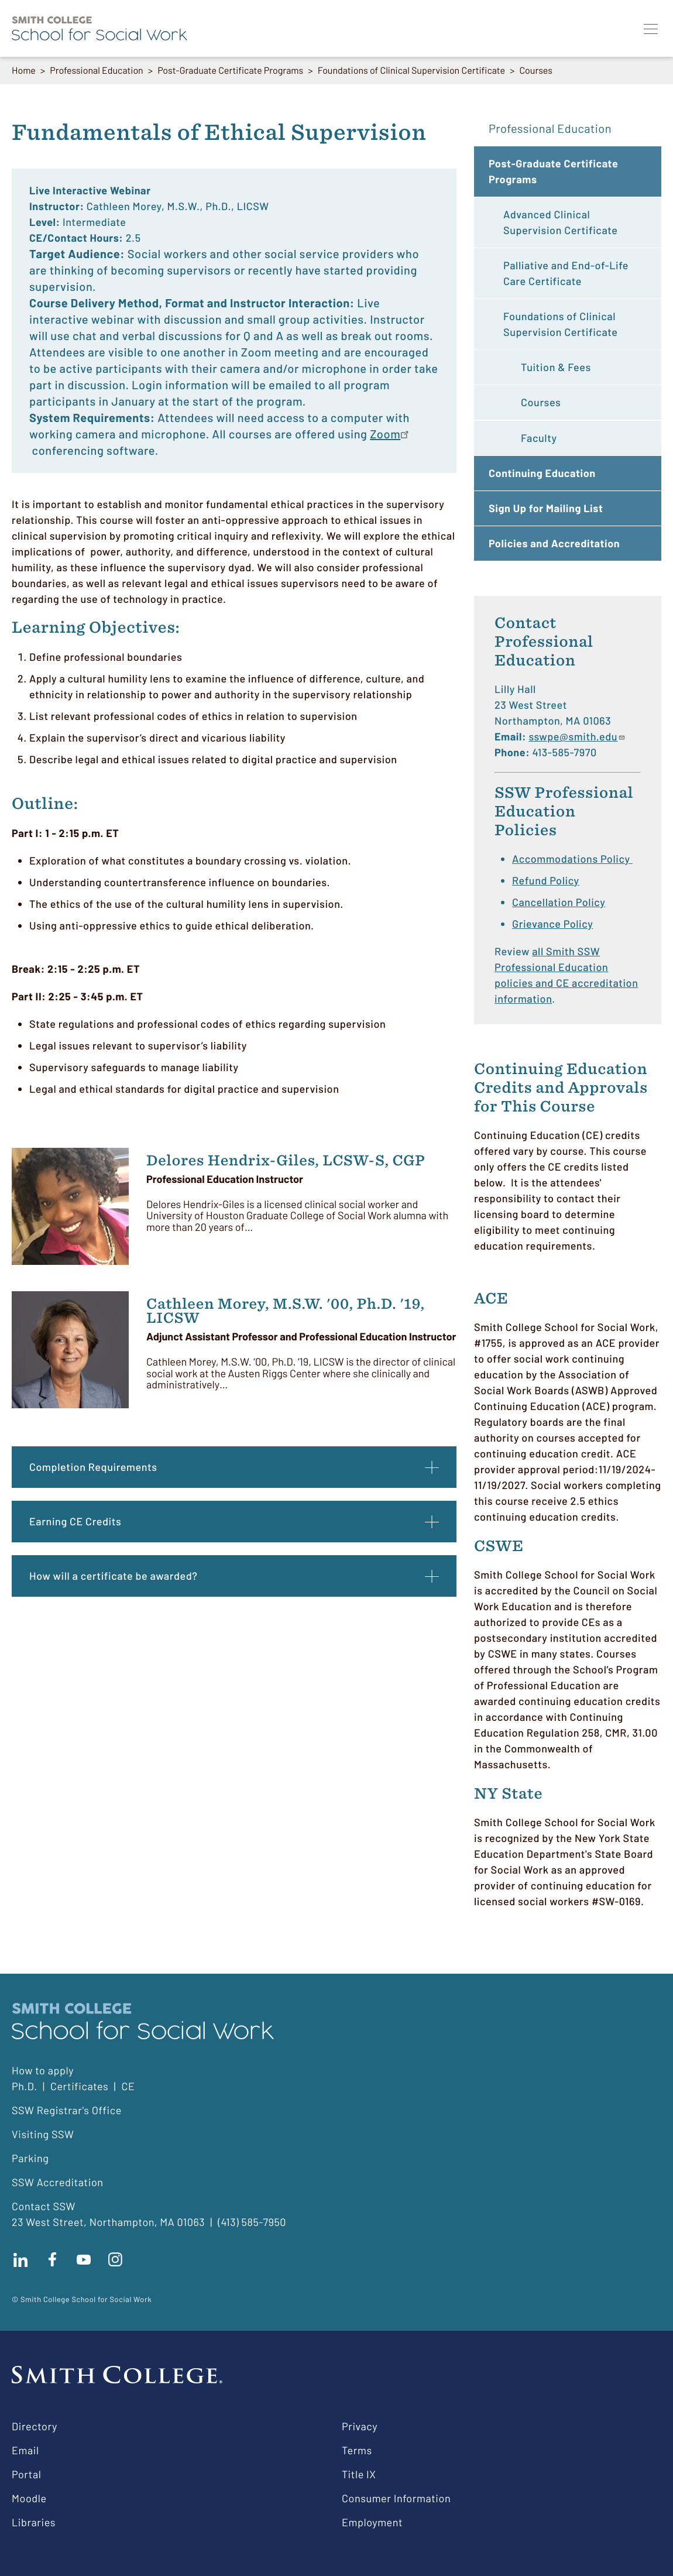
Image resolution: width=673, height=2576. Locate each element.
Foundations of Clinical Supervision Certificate (411, 70)
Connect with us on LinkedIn (20, 2259)
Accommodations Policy (572, 858)
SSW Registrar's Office (67, 2110)
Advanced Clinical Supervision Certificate (560, 222)
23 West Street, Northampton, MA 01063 (108, 2221)
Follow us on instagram (115, 2259)
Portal (26, 2474)
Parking (30, 2158)
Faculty (539, 437)
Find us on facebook (52, 2259)
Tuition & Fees (556, 367)
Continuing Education (542, 473)
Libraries (34, 2522)
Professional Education (96, 70)
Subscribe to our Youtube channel (83, 2259)
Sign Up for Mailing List (546, 508)
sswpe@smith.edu (577, 736)
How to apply (43, 2070)
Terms (357, 2450)
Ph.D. (24, 2086)
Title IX (359, 2474)
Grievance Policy (552, 923)
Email (25, 2450)
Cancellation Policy (558, 902)
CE (128, 2086)
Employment (372, 2522)
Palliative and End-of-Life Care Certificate (566, 273)
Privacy (359, 2426)
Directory (34, 2426)
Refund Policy (545, 880)
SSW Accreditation (58, 2182)
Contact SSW (43, 2206)
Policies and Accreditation (554, 543)
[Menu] (650, 28)
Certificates (79, 2086)
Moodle (29, 2498)
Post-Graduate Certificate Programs (230, 70)
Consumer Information (396, 2498)
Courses (535, 70)
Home (24, 70)
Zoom (385, 434)
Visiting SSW (43, 2134)
